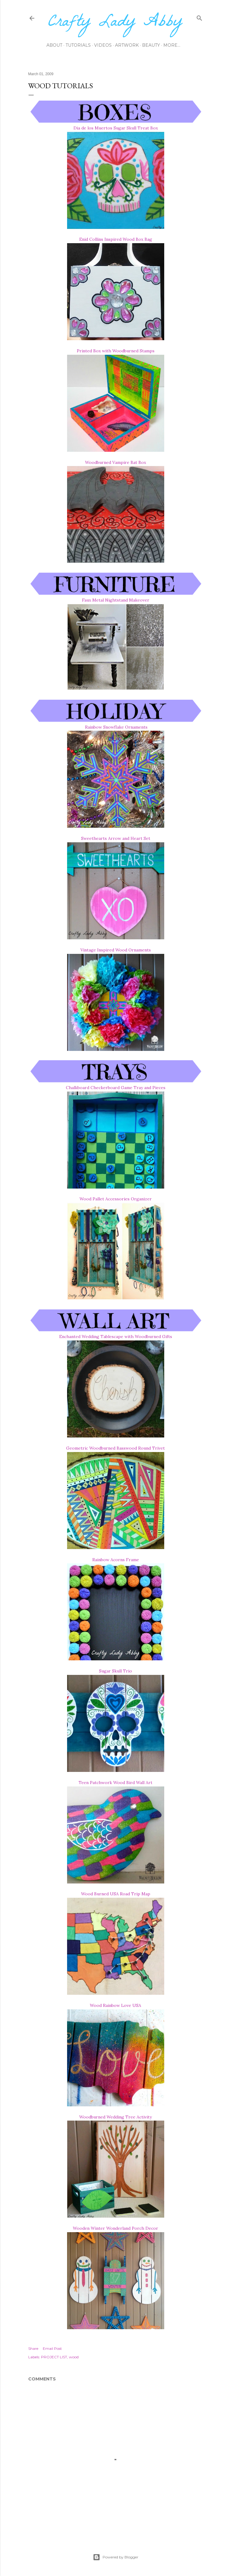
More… (171, 45)
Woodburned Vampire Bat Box (115, 462)
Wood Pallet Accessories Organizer (116, 1199)
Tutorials (78, 45)
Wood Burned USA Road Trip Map (115, 1894)
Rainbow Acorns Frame (115, 1559)
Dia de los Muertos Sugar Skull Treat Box (115, 128)
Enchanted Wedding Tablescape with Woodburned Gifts (115, 1336)
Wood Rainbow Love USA (115, 2005)
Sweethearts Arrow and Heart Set (115, 838)
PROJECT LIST (54, 2357)
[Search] (199, 17)
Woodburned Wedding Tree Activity (115, 2117)
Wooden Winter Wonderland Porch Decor (115, 2228)
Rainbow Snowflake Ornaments (116, 727)
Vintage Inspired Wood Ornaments (115, 950)
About (54, 45)
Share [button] (33, 2348)
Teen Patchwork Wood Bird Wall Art (115, 1782)
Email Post (52, 2348)
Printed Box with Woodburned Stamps (116, 351)
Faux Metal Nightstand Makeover (115, 600)
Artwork (127, 45)
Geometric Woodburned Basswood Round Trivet (115, 1448)
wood (74, 2357)
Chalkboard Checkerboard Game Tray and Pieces (115, 1087)
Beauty (151, 45)
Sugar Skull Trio (115, 1671)
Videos (103, 45)
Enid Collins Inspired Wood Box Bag (115, 239)
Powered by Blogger (115, 2557)
